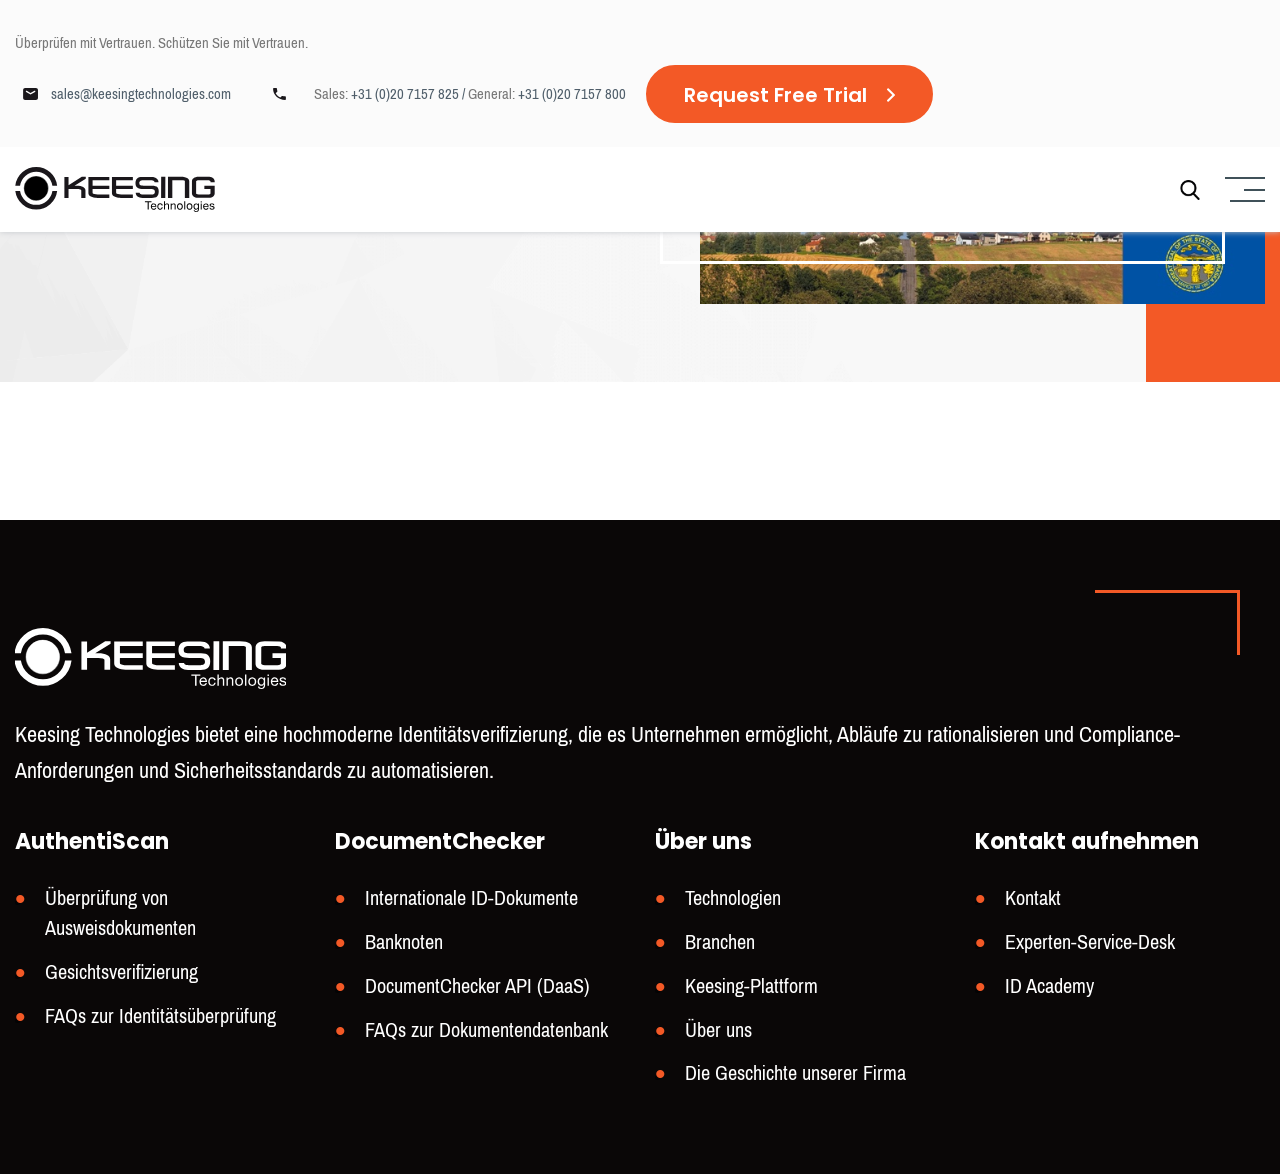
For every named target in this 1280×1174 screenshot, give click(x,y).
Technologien (733, 898)
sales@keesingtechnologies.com (141, 94)
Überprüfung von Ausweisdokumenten (120, 913)
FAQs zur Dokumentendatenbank (486, 1030)
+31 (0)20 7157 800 (572, 94)
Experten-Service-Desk (1090, 942)
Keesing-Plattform (751, 986)
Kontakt (1033, 898)
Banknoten (404, 942)
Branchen (720, 942)
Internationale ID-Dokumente (471, 898)
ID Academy (1049, 986)
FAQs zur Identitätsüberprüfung (160, 1016)
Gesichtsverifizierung (121, 972)
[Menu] (1242, 189)
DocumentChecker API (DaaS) (477, 986)
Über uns (718, 1030)
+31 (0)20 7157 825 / (409, 94)
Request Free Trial (775, 95)
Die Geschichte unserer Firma (795, 1073)
